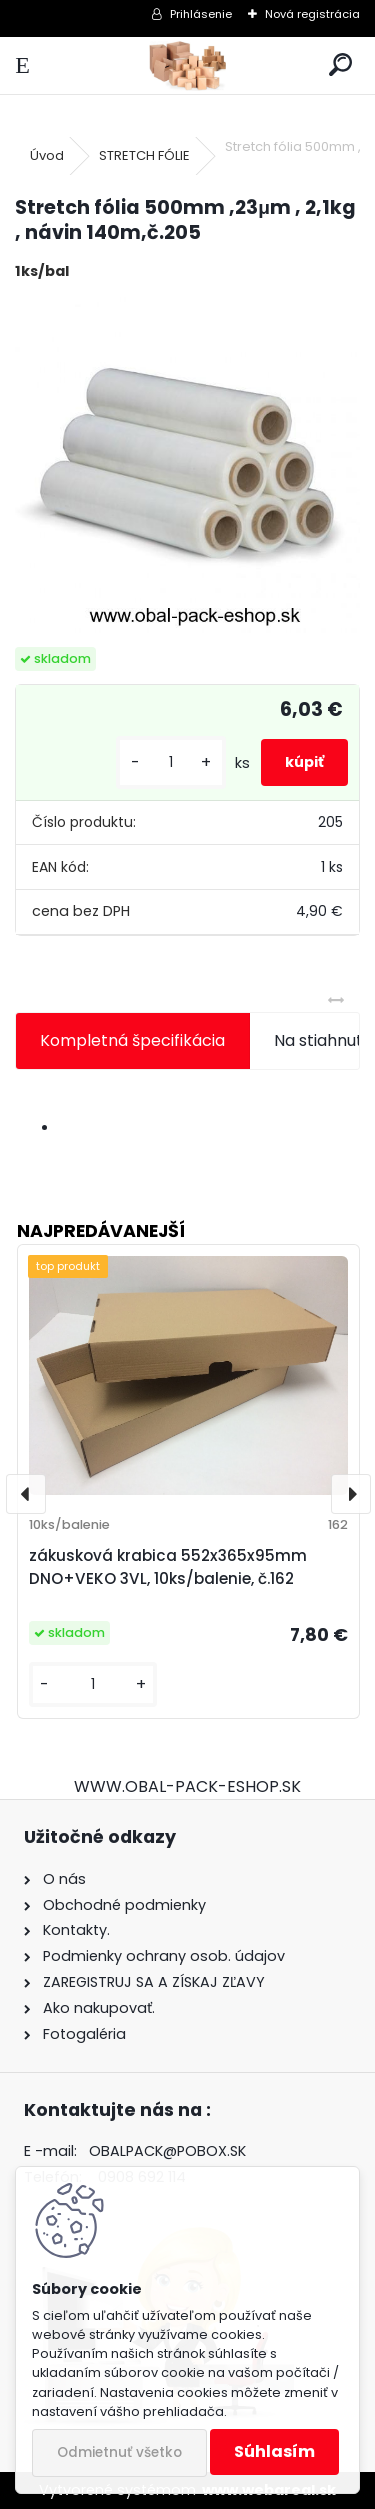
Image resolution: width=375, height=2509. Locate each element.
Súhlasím (274, 2451)
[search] (340, 65)
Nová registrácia (312, 14)
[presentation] (26, 1494)
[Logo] (187, 65)
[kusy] (171, 762)
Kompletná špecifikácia (132, 1040)
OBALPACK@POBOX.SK (167, 2151)
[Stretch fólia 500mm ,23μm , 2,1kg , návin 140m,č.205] (187, 465)
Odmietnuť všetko (119, 2452)
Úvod (47, 155)
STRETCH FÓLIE (144, 155)
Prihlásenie (201, 14)
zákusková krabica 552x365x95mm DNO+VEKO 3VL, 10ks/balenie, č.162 (168, 1567)
